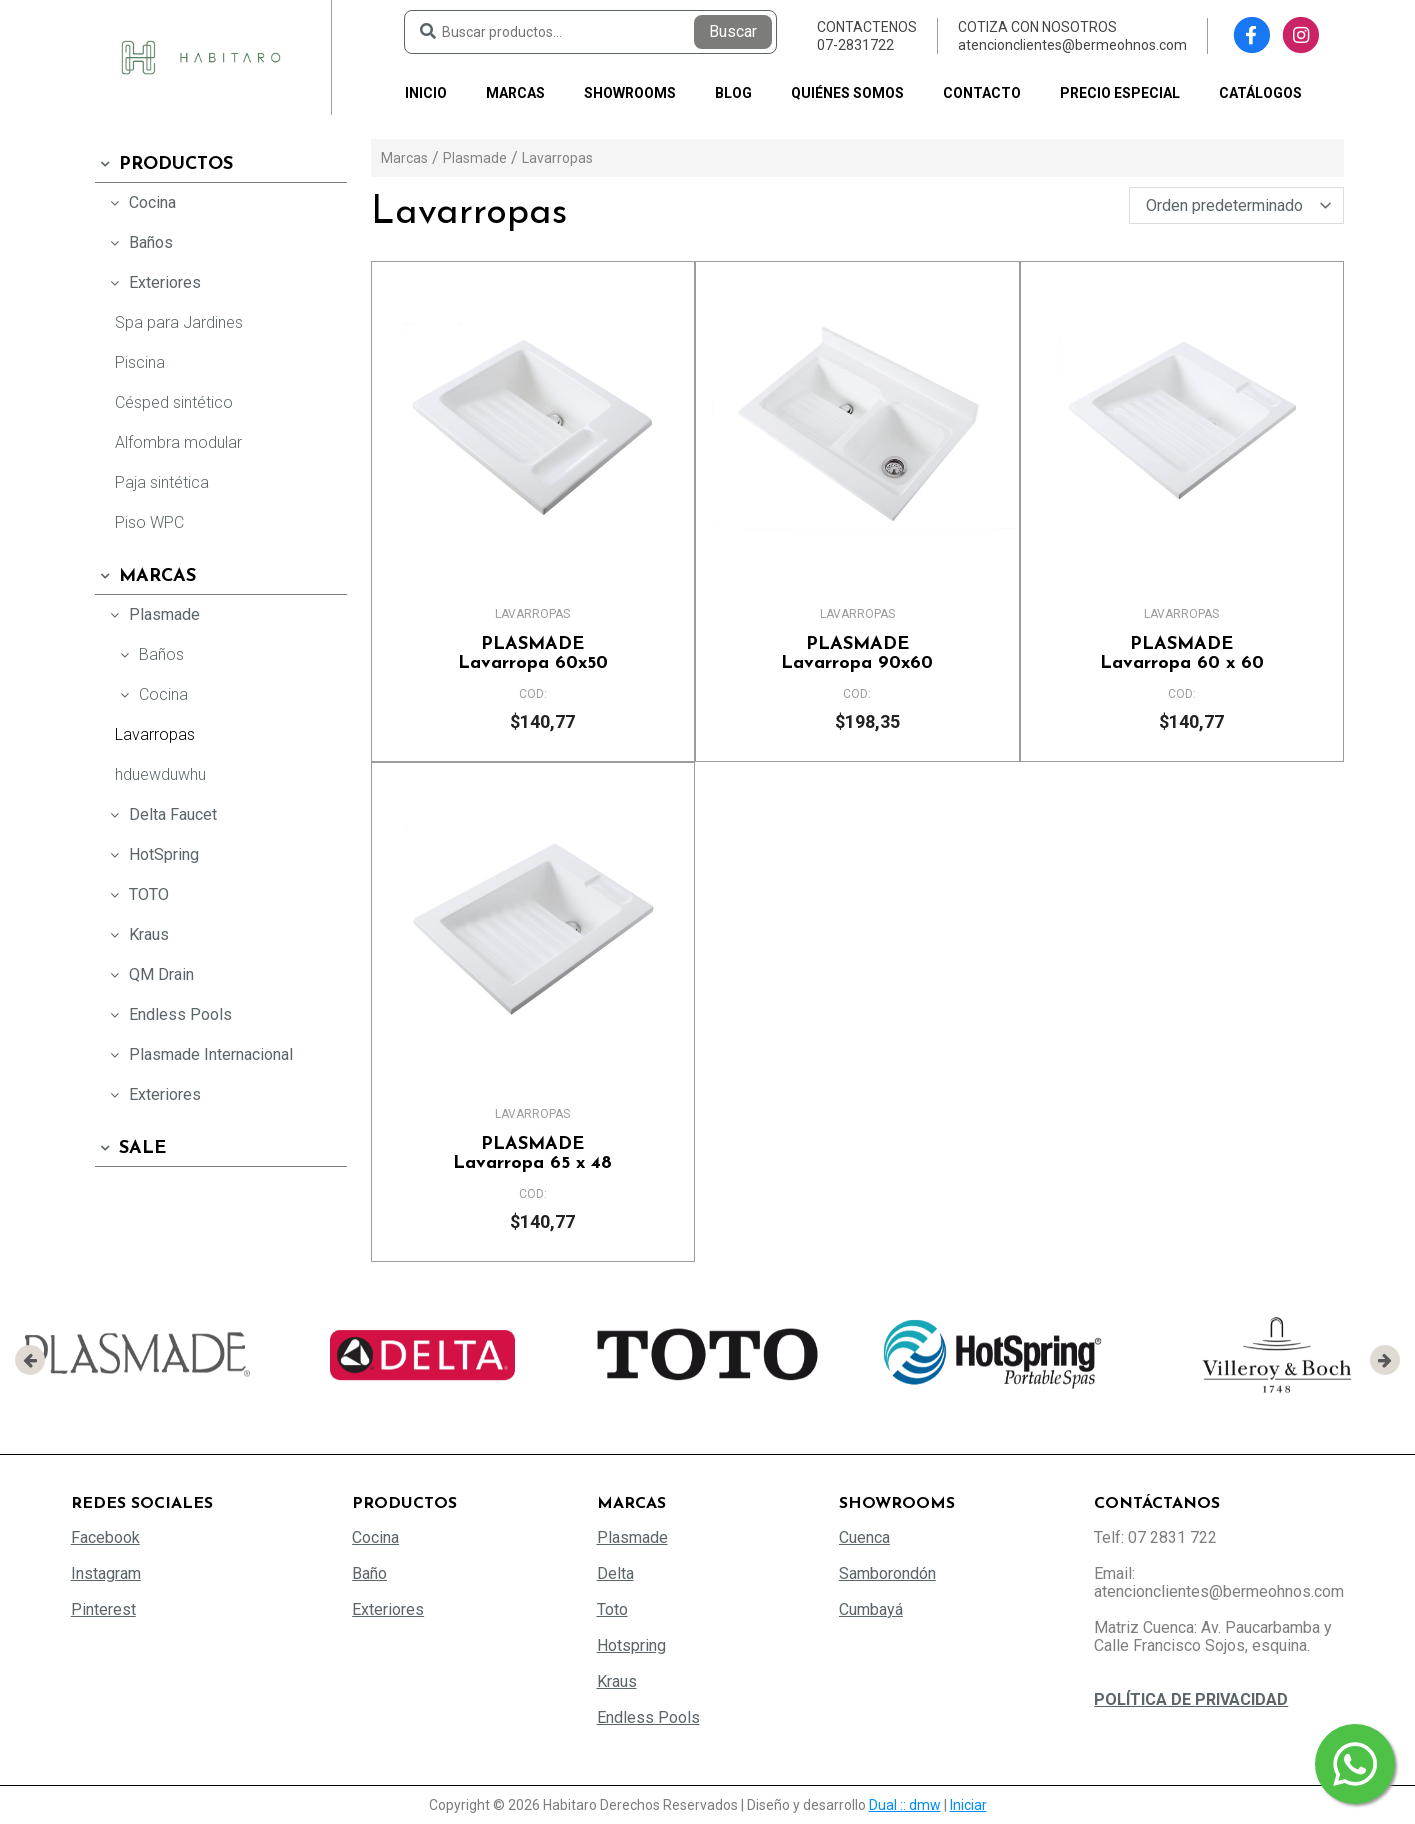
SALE (130, 1148)
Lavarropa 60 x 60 (1182, 654)
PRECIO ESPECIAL (1120, 93)
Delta (615, 1573)
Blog (733, 93)
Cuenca (864, 1537)
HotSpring (152, 854)
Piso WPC (149, 522)
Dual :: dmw (905, 1805)
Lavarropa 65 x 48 (533, 1154)
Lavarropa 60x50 (533, 654)
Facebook (105, 1537)
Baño (369, 1573)
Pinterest (103, 1609)
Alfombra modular (178, 442)
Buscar (733, 31)
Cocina (140, 202)
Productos (164, 164)
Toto (612, 1609)
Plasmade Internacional (199, 1054)
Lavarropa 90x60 (857, 654)
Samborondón (887, 1573)
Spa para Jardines (179, 322)
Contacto (982, 93)
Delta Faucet (161, 814)
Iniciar (968, 1805)
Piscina (140, 362)
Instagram (106, 1573)
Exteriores (153, 282)
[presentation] (30, 1360)
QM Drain (149, 974)
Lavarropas (155, 734)
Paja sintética (162, 482)
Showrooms (630, 93)
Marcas (515, 93)
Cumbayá (871, 1609)
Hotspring (631, 1645)
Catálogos (1260, 93)
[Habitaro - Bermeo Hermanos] (201, 56)
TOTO (137, 894)
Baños (139, 242)
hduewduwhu (160, 774)
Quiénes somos (847, 93)
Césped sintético (174, 402)
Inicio (426, 93)
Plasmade (152, 614)
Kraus (137, 934)
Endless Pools (168, 1014)
